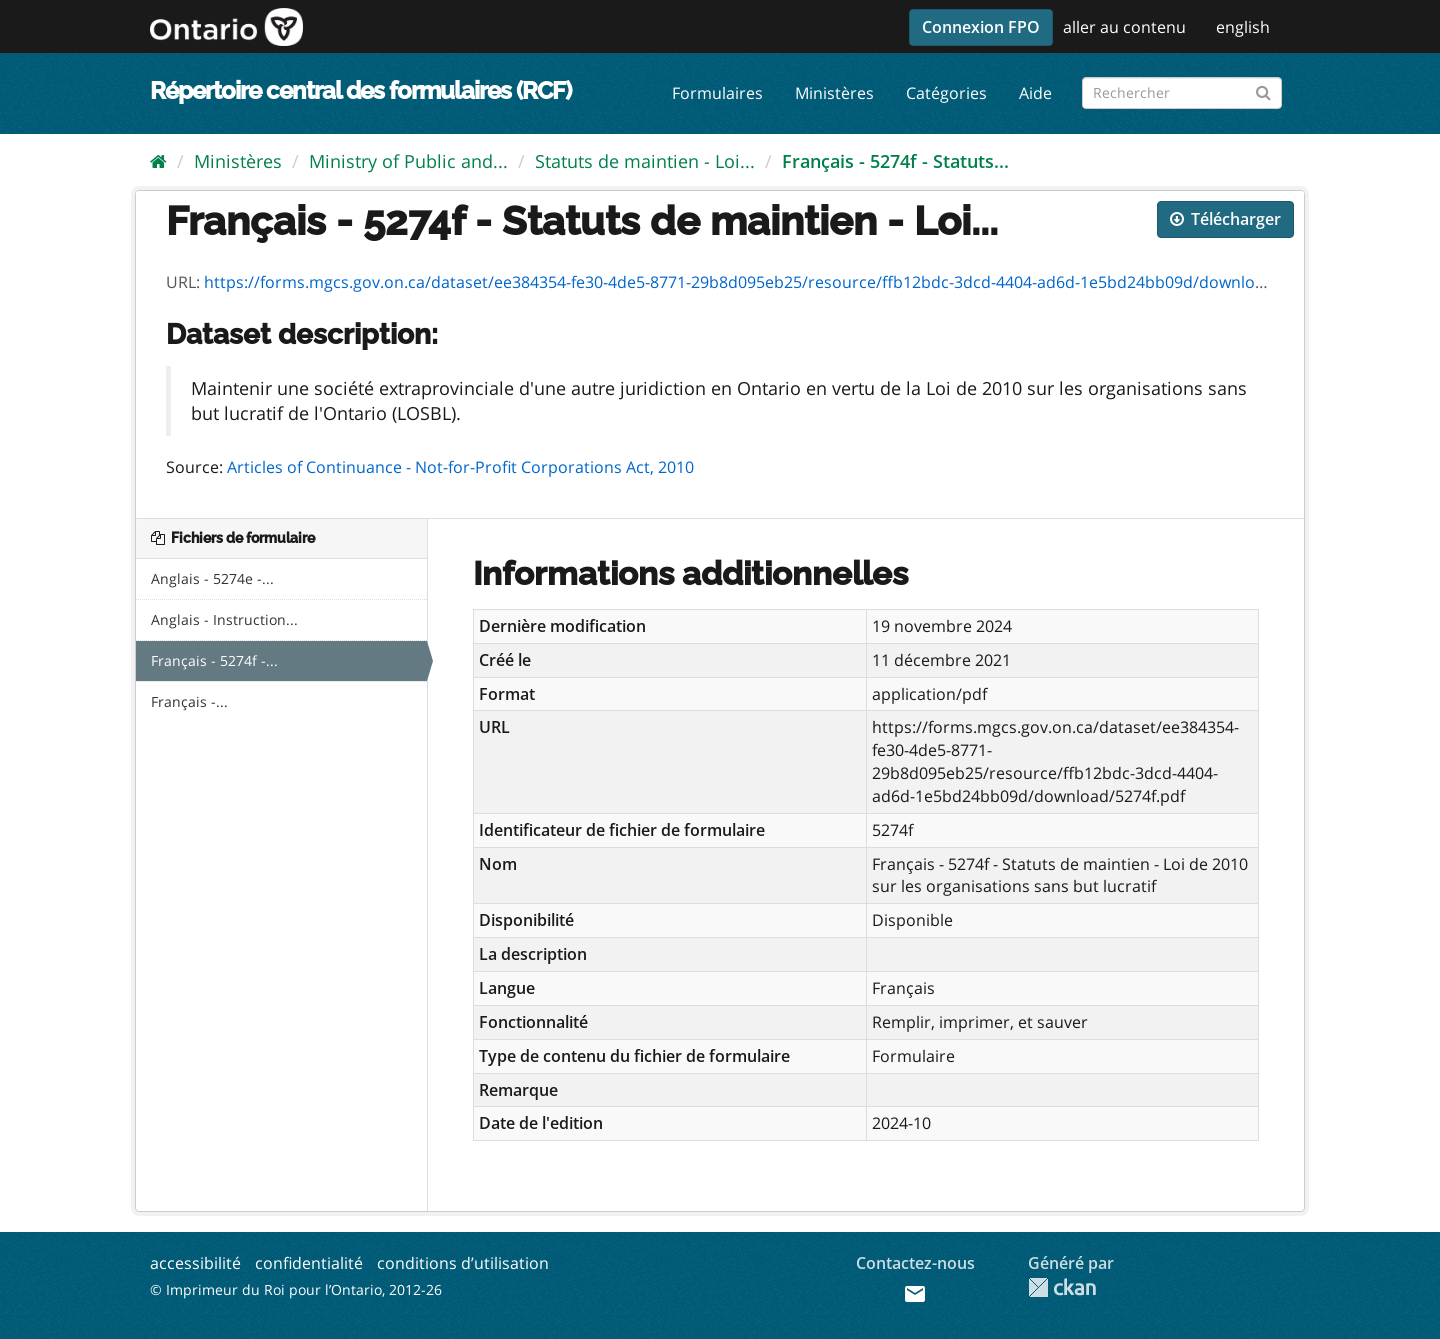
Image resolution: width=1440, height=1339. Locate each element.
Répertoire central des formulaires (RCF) (360, 90)
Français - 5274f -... (214, 660)
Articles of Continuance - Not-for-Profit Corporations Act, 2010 (460, 467)
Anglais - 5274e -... (212, 578)
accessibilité (195, 1263)
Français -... (189, 701)
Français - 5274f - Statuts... (895, 161)
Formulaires (717, 93)
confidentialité (309, 1263)
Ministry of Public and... (408, 161)
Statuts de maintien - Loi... (645, 161)
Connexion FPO (981, 27)
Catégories (946, 93)
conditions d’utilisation (463, 1263)
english (1243, 27)
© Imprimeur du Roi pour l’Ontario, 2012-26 (296, 1289)
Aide (1035, 93)
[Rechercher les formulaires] (1182, 93)
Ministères (834, 93)
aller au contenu (1124, 27)
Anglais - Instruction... (224, 619)
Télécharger (1225, 219)
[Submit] (1263, 89)
